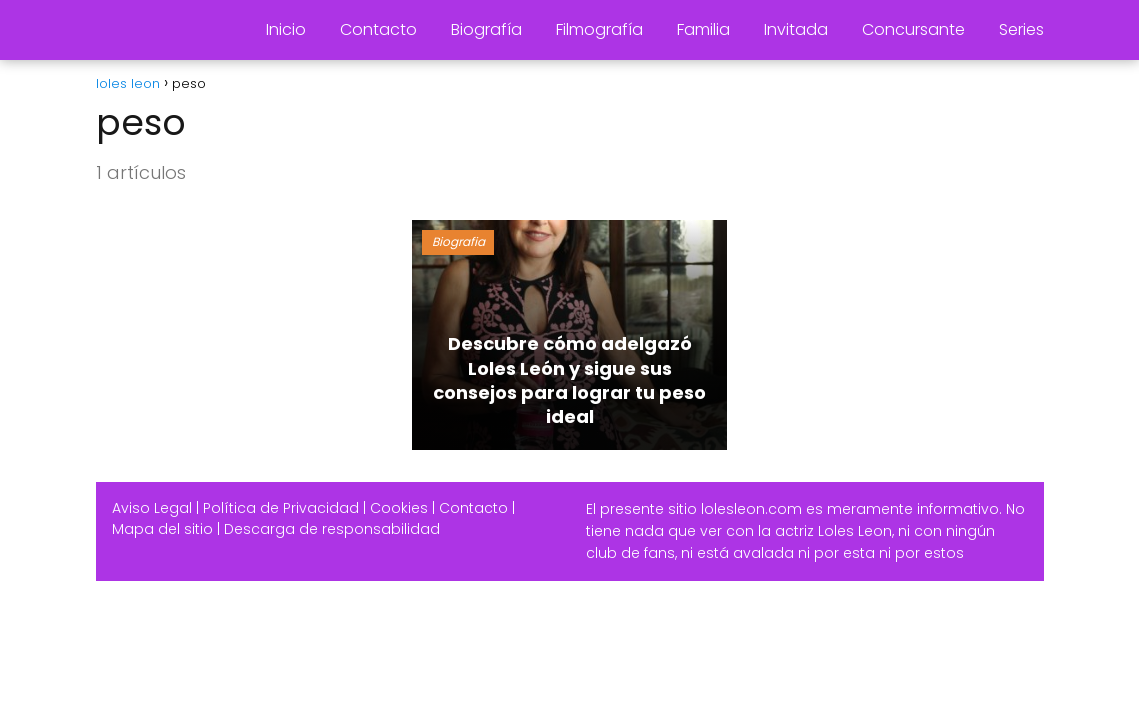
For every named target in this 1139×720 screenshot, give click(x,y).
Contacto (378, 29)
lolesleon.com (751, 509)
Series (1021, 29)
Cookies (399, 508)
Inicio (286, 29)
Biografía (486, 29)
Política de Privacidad (281, 508)
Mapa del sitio (162, 529)
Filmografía (599, 29)
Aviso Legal (152, 508)
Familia (703, 29)
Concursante (913, 29)
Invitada (796, 29)
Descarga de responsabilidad (332, 529)
